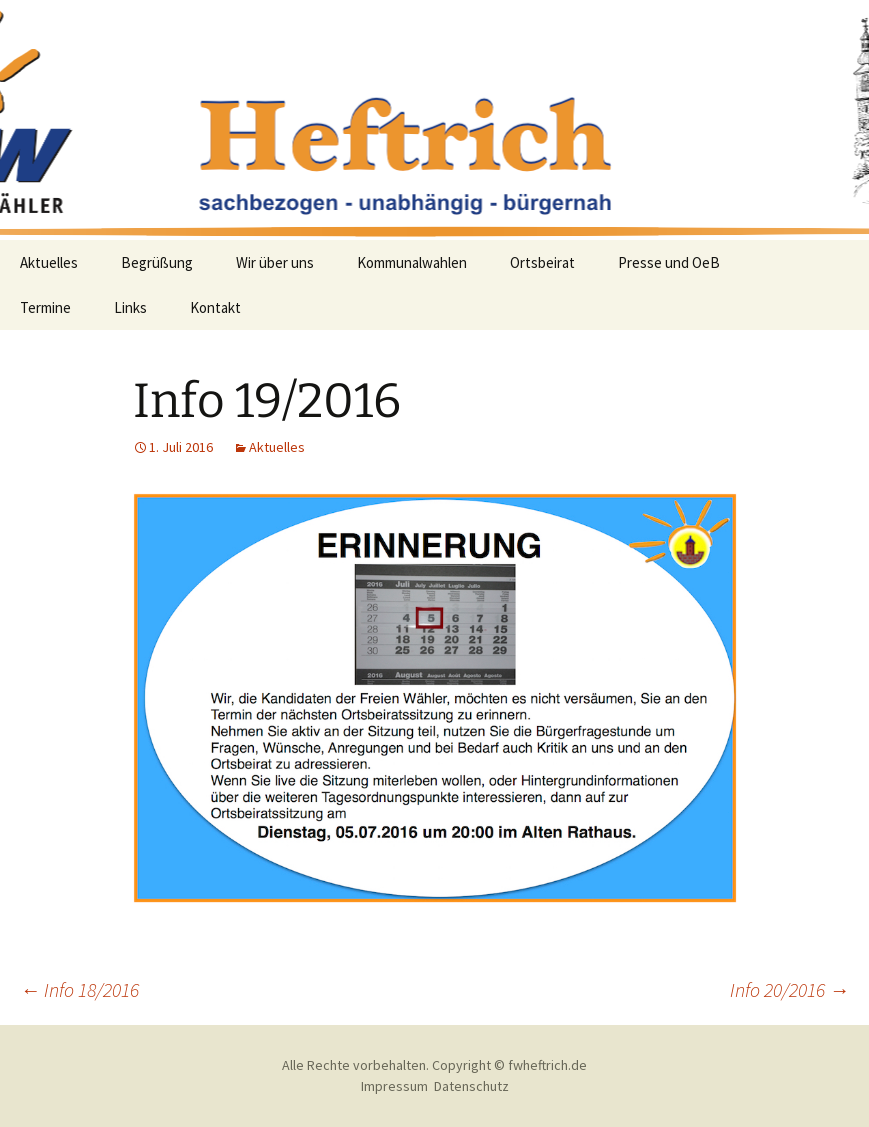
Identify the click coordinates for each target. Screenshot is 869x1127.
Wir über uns (275, 262)
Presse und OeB (669, 262)
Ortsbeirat (542, 262)
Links (130, 307)
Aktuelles (49, 262)
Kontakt (215, 307)
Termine (45, 307)
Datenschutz (471, 1086)
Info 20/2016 (789, 989)
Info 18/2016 (79, 989)
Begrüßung (157, 262)
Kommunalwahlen (412, 262)
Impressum (394, 1086)
